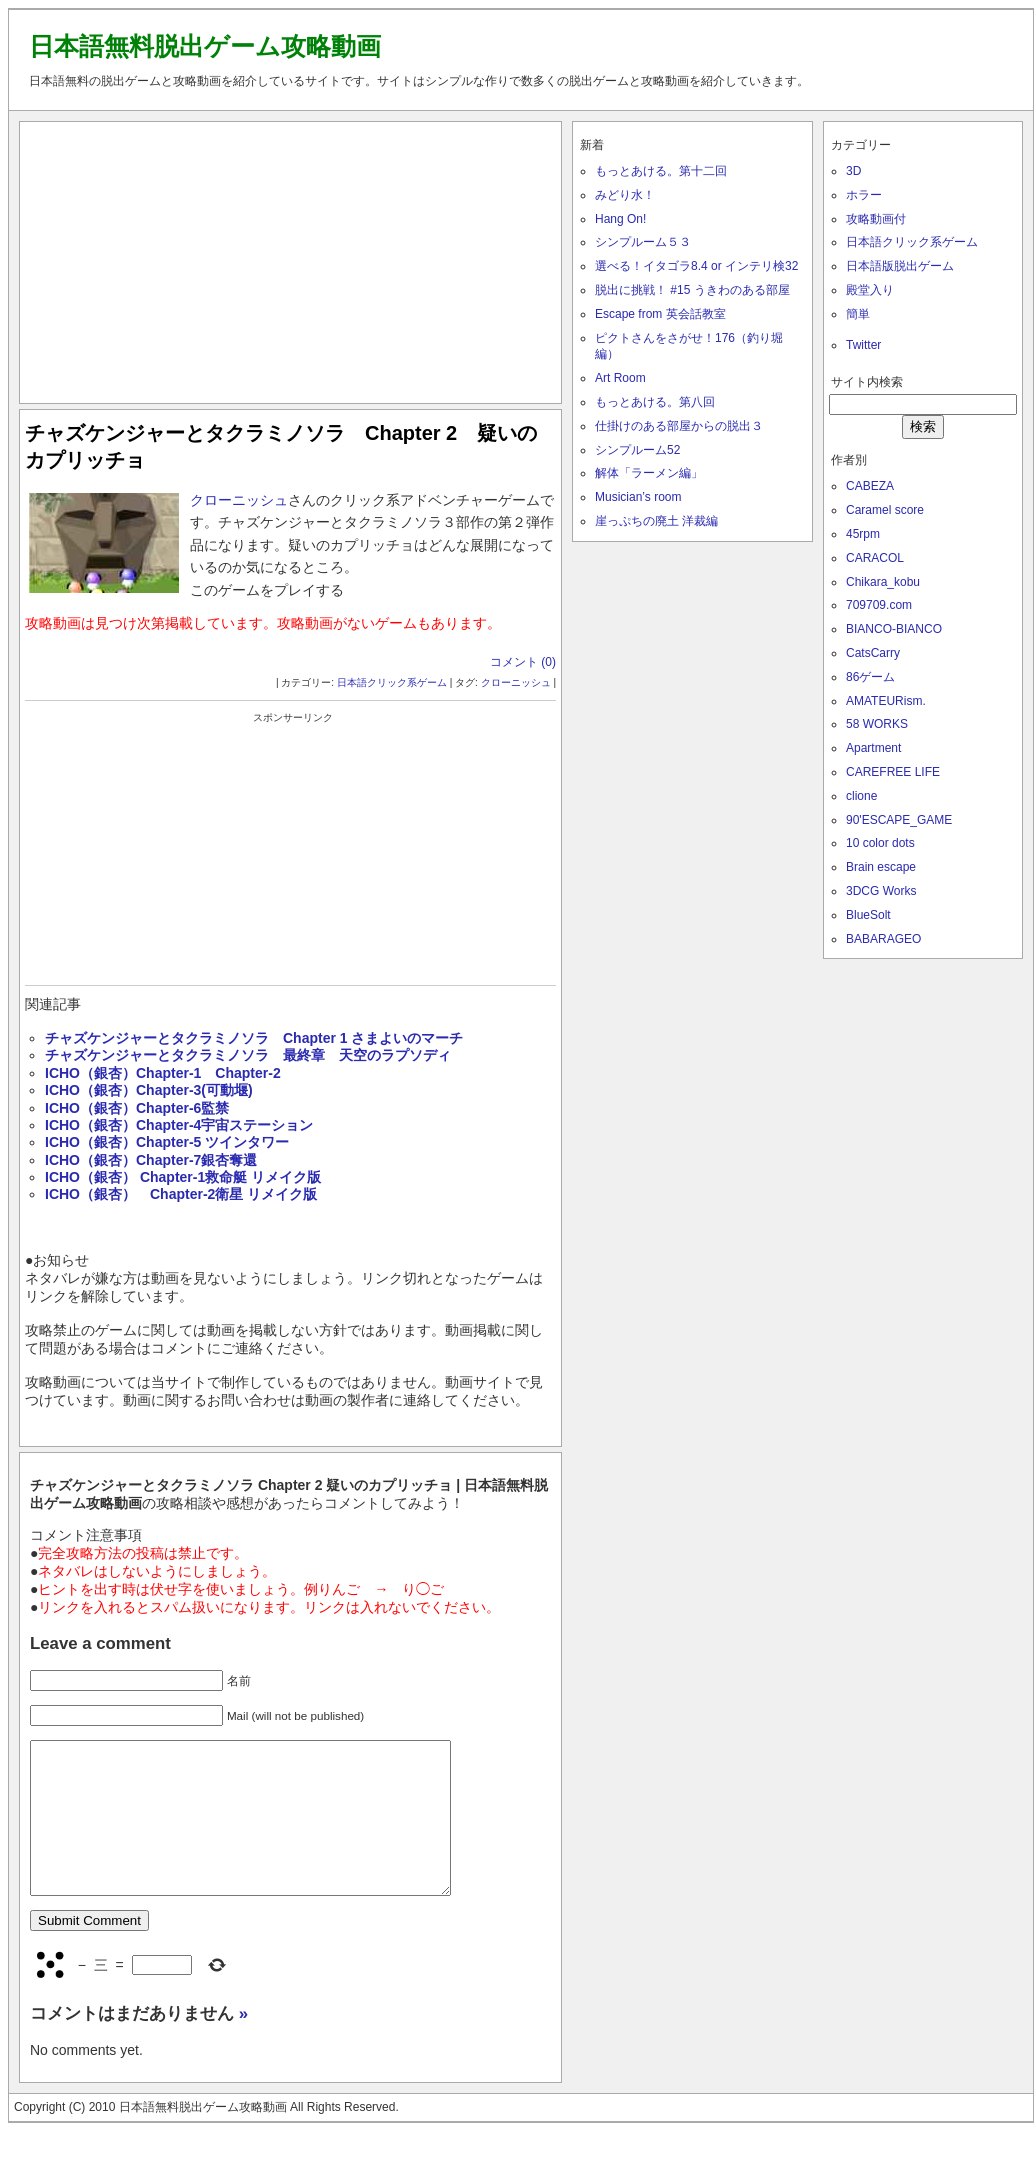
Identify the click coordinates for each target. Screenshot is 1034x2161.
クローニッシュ (239, 500)
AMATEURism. (886, 701)
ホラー (864, 195)
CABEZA (870, 486)
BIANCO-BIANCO (894, 629)
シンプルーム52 (637, 450)
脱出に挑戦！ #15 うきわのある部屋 (692, 290)
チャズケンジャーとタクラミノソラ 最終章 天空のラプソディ (248, 1055)
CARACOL (875, 558)
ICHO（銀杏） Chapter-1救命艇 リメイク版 (183, 1177)
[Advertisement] (291, 258)
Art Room (620, 378)
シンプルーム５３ (643, 242)
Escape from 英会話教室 (660, 314)
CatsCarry (873, 653)
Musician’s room (638, 497)
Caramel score (885, 510)
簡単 (858, 314)
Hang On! (620, 219)
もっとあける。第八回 (655, 402)
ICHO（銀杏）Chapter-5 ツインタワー (167, 1142)
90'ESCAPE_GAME (899, 820)
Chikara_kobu (883, 582)
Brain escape (881, 867)
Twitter (863, 345)
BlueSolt (868, 915)
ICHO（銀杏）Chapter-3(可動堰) (149, 1090)
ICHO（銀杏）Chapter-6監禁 (137, 1108)
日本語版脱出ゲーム (900, 266)
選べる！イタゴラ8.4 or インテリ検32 (696, 266)
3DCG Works (881, 891)
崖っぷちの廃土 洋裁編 (656, 521)
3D (853, 171)
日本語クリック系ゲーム (392, 682)
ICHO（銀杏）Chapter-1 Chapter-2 (163, 1073)
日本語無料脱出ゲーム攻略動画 (205, 46)
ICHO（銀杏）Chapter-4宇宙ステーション (179, 1125)
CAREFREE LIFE (893, 772)
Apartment (873, 748)
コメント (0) (523, 662)
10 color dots (880, 843)
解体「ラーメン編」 (649, 473)
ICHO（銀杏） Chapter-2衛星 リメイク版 (181, 1194)
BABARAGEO (883, 939)
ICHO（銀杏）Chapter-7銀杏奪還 (151, 1160)
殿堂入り (870, 290)
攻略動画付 (876, 219)
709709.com (879, 605)
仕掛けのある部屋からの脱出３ (679, 426)
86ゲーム (870, 677)
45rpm (863, 534)
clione (861, 796)
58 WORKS (877, 724)
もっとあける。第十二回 (661, 171)
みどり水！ (625, 195)
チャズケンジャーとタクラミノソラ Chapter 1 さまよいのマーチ (254, 1038)
